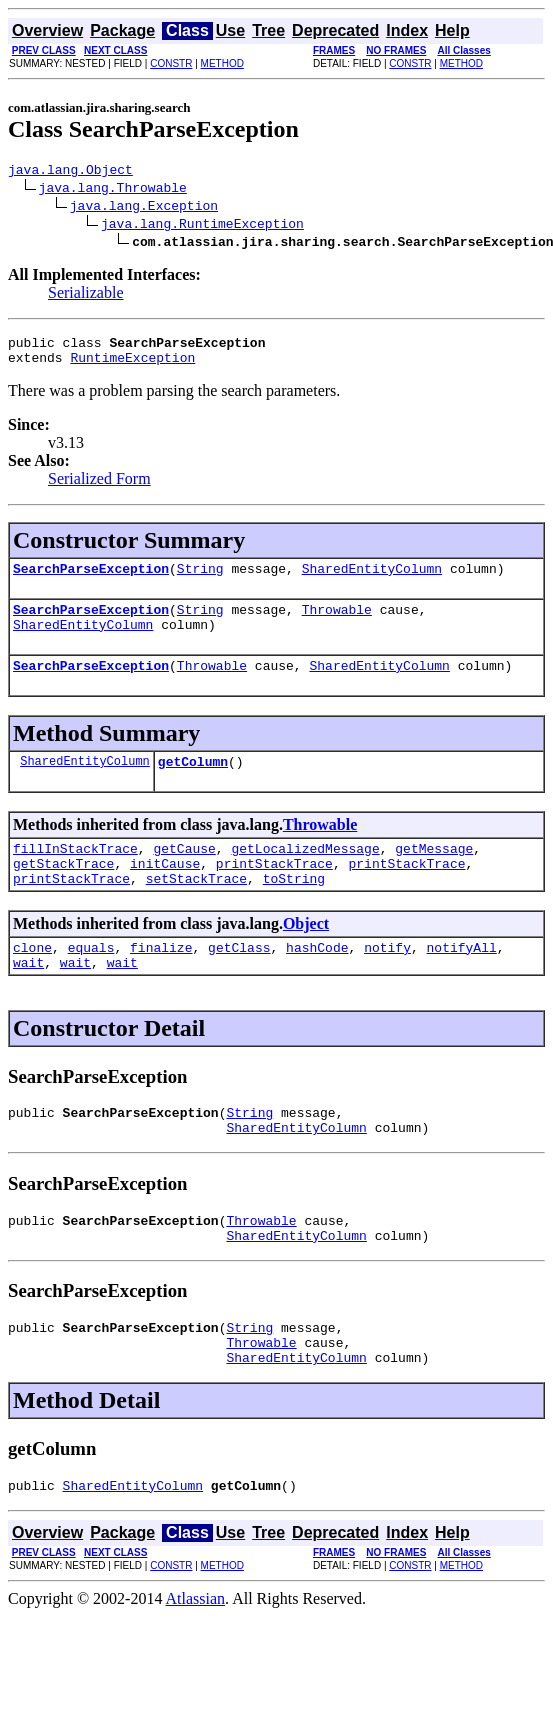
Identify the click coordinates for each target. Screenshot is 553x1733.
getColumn (193, 785)
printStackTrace (274, 893)
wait (28, 1001)
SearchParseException (91, 580)
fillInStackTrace (75, 875)
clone (32, 983)
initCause (165, 893)
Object (306, 956)
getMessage (434, 875)
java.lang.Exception (144, 208)
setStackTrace (196, 911)
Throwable (337, 624)
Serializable (86, 295)
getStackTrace (63, 893)
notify (387, 983)
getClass (239, 983)
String (200, 580)
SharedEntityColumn (372, 580)
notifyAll (462, 983)
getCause (184, 875)
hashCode (317, 983)
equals (91, 983)
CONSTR (171, 63)
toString (294, 911)
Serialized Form (99, 487)
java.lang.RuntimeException (202, 226)
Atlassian (196, 1661)
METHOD (222, 63)
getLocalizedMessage (305, 875)
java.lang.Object (70, 172)
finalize (161, 983)
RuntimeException (132, 366)
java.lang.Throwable (113, 190)
